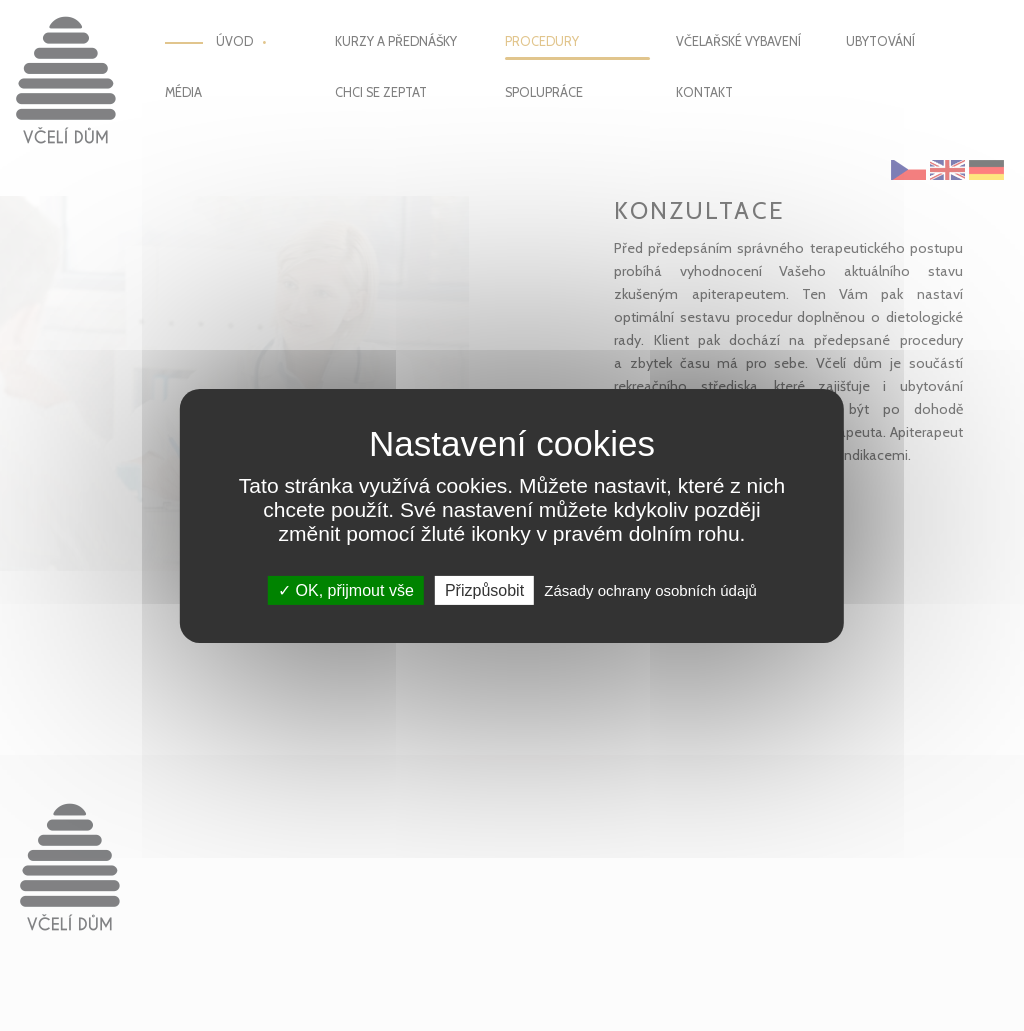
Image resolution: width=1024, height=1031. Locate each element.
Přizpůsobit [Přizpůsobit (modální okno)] (484, 589)
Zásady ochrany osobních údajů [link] (650, 589)
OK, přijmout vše (346, 589)
